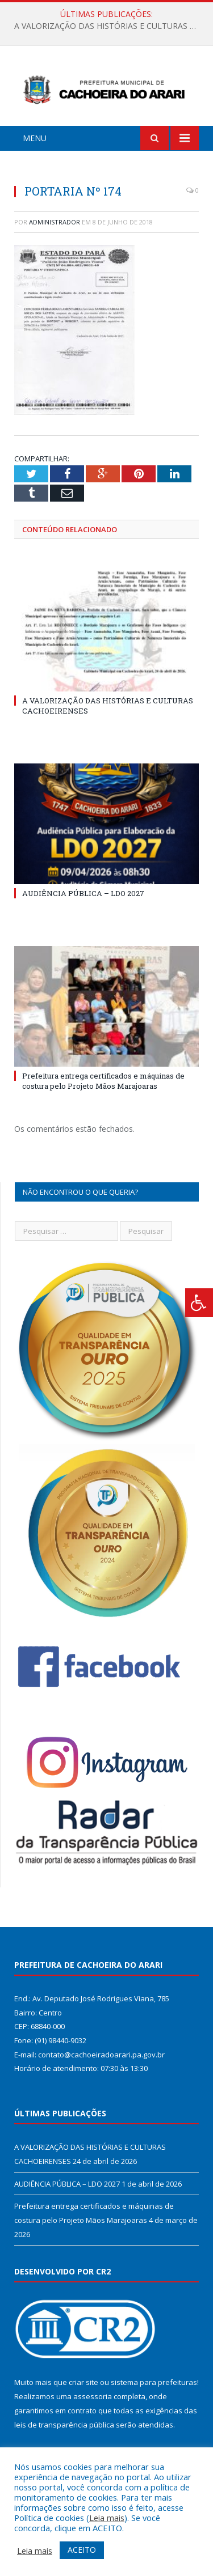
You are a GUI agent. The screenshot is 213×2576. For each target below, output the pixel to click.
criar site (83, 2382)
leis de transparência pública (64, 2425)
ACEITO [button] (82, 2549)
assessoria (92, 2396)
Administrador (54, 222)
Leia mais (106, 2517)
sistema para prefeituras (154, 2382)
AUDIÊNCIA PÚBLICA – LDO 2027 (83, 893)
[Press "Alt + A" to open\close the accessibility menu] (199, 1302)
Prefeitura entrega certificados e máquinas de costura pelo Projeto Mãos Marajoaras (103, 1081)
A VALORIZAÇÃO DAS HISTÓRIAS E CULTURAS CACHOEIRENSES (109, 26)
